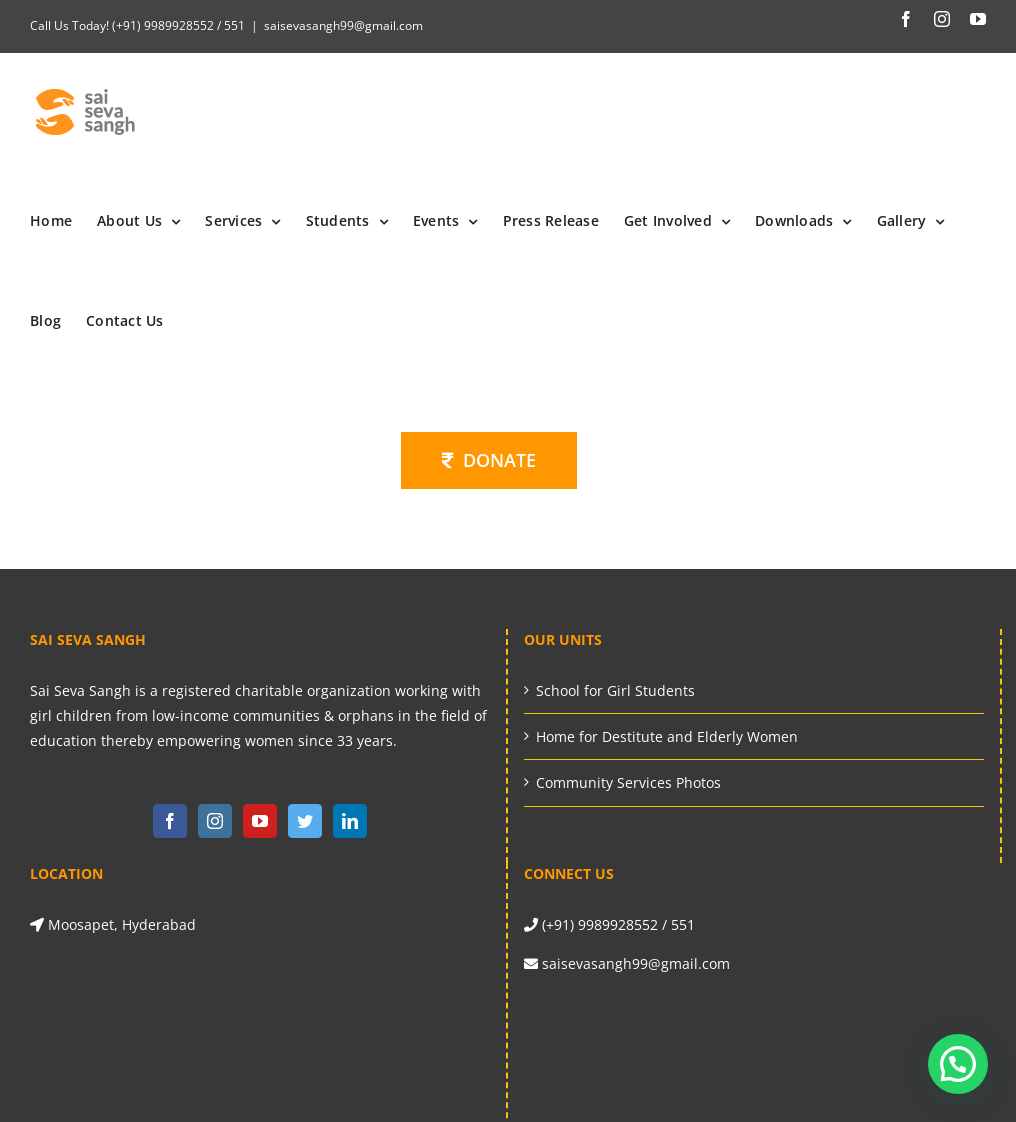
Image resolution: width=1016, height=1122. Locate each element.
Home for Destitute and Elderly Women (667, 736)
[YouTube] (260, 821)
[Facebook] (170, 821)
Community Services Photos (628, 782)
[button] (958, 1064)
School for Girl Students (615, 690)
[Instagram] (215, 821)
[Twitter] (305, 821)
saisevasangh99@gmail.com (343, 25)
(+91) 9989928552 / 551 (177, 25)
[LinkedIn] (350, 821)
